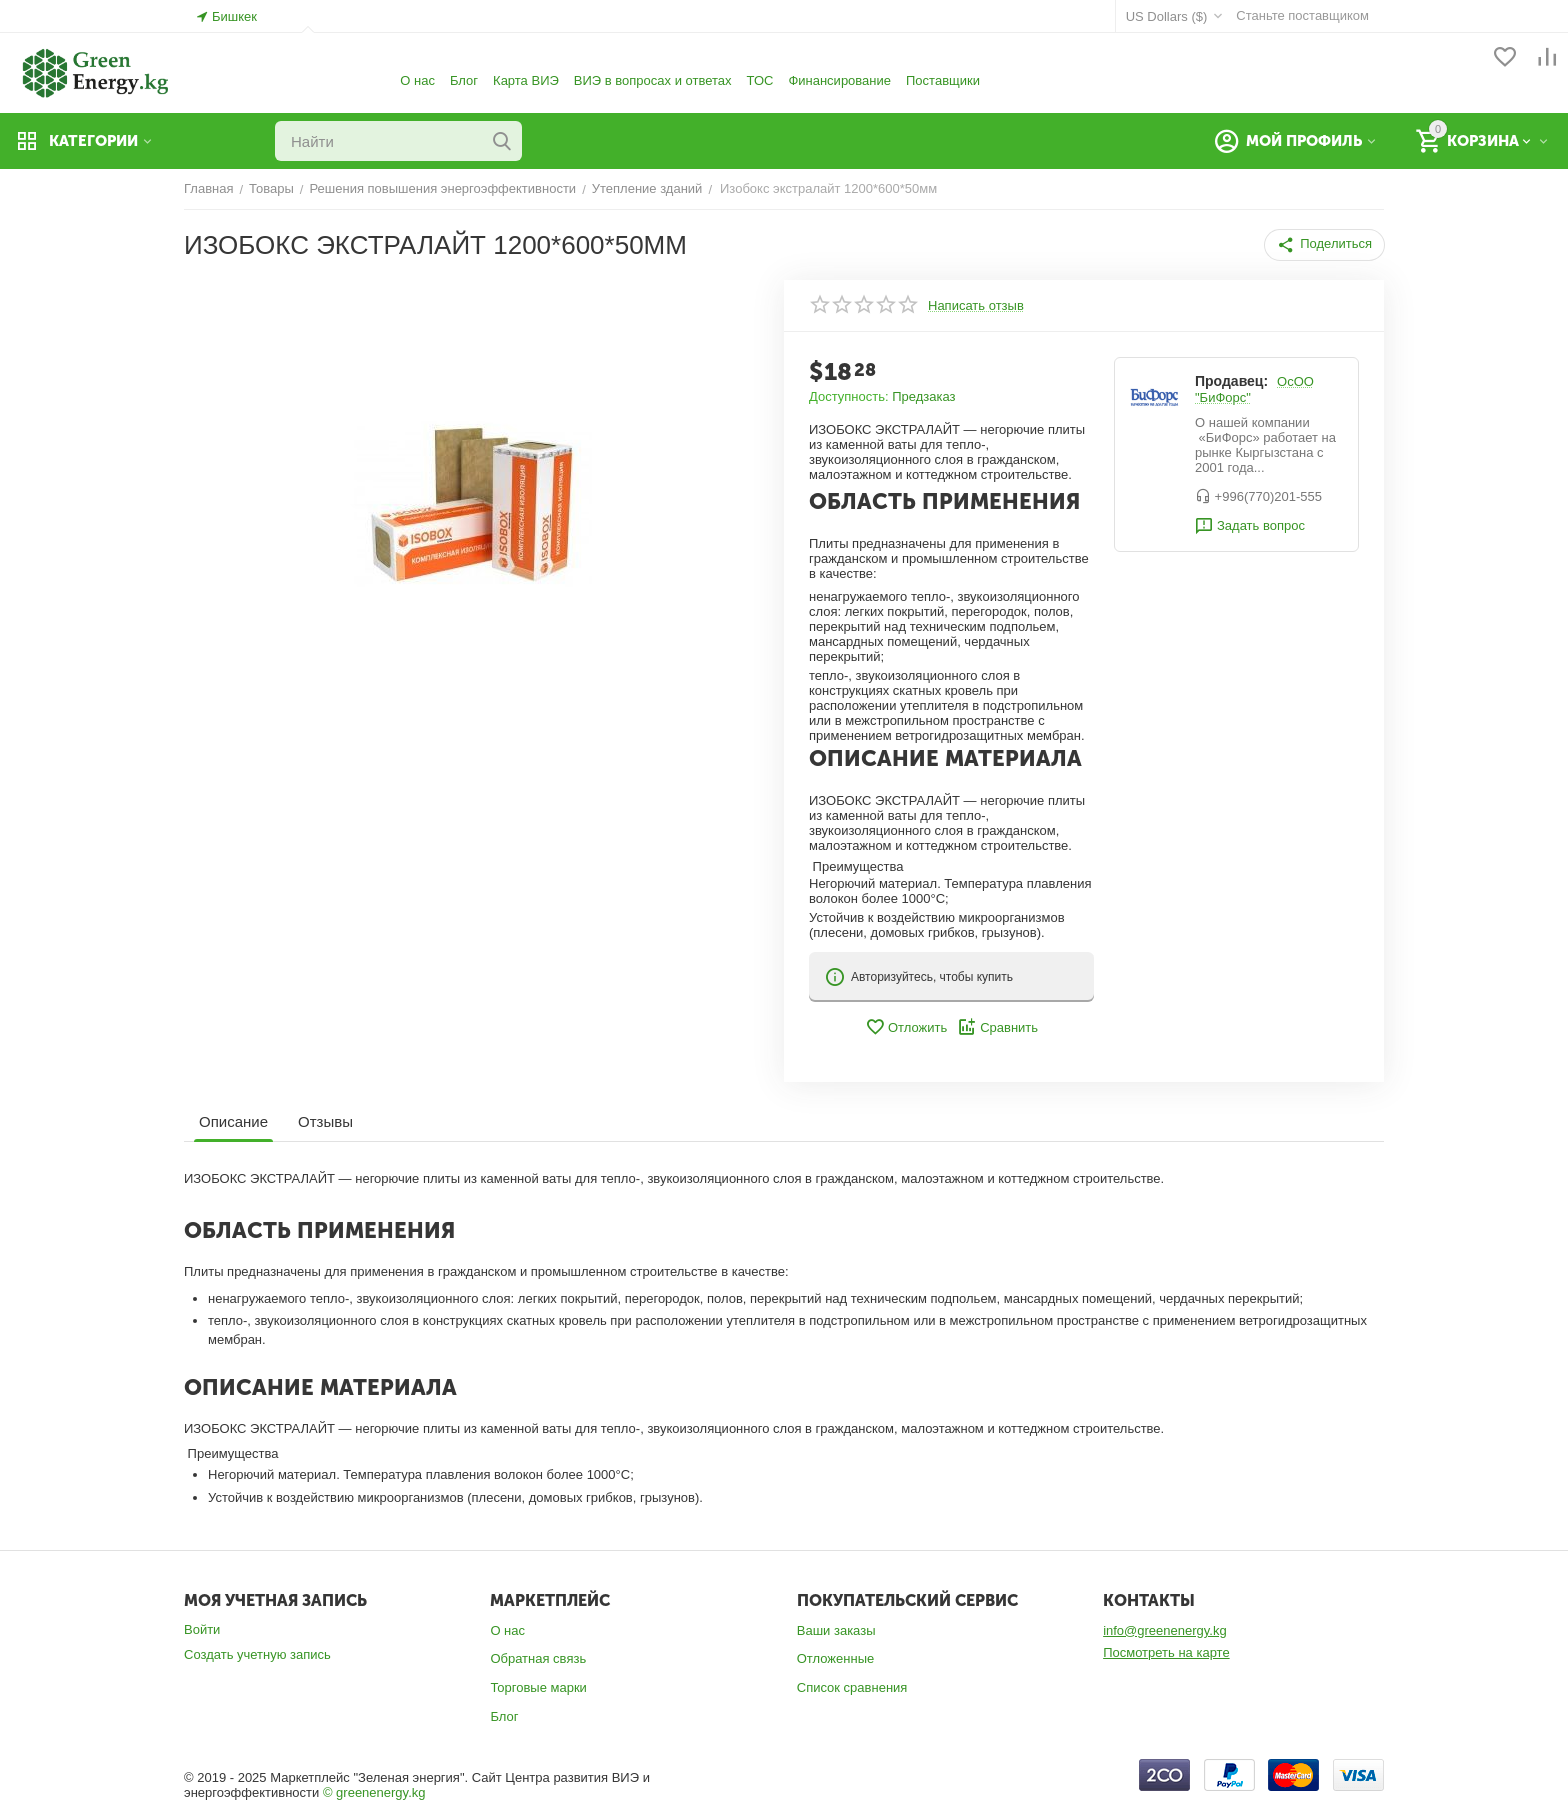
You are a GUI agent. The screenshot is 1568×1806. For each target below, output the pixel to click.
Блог (464, 80)
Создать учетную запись (257, 1654)
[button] (1324, 245)
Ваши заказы (836, 1630)
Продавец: (1231, 381)
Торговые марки (538, 1687)
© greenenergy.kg (374, 1792)
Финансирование (839, 80)
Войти (202, 1629)
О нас (417, 80)
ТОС (760, 80)
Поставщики (943, 80)
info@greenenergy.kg (1165, 1630)
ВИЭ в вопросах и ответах (653, 80)
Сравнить (997, 1027)
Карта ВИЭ (526, 80)
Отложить (906, 1027)
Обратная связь (538, 1658)
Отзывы (325, 1121)
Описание (233, 1121)
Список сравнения (852, 1687)
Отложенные (835, 1658)
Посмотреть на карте (1166, 1652)
